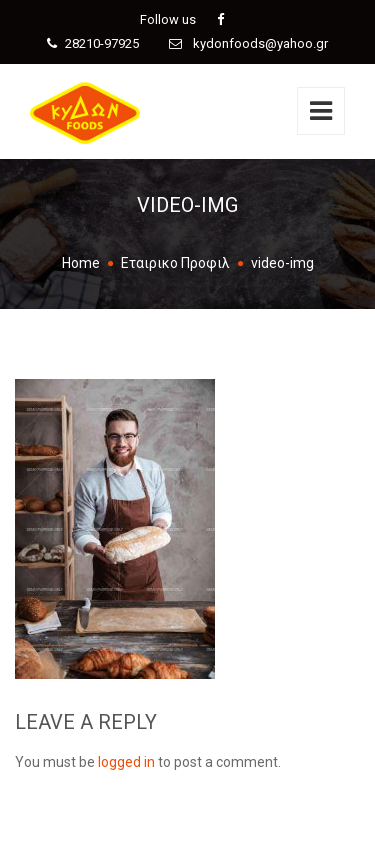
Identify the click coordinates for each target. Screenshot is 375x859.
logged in (126, 762)
